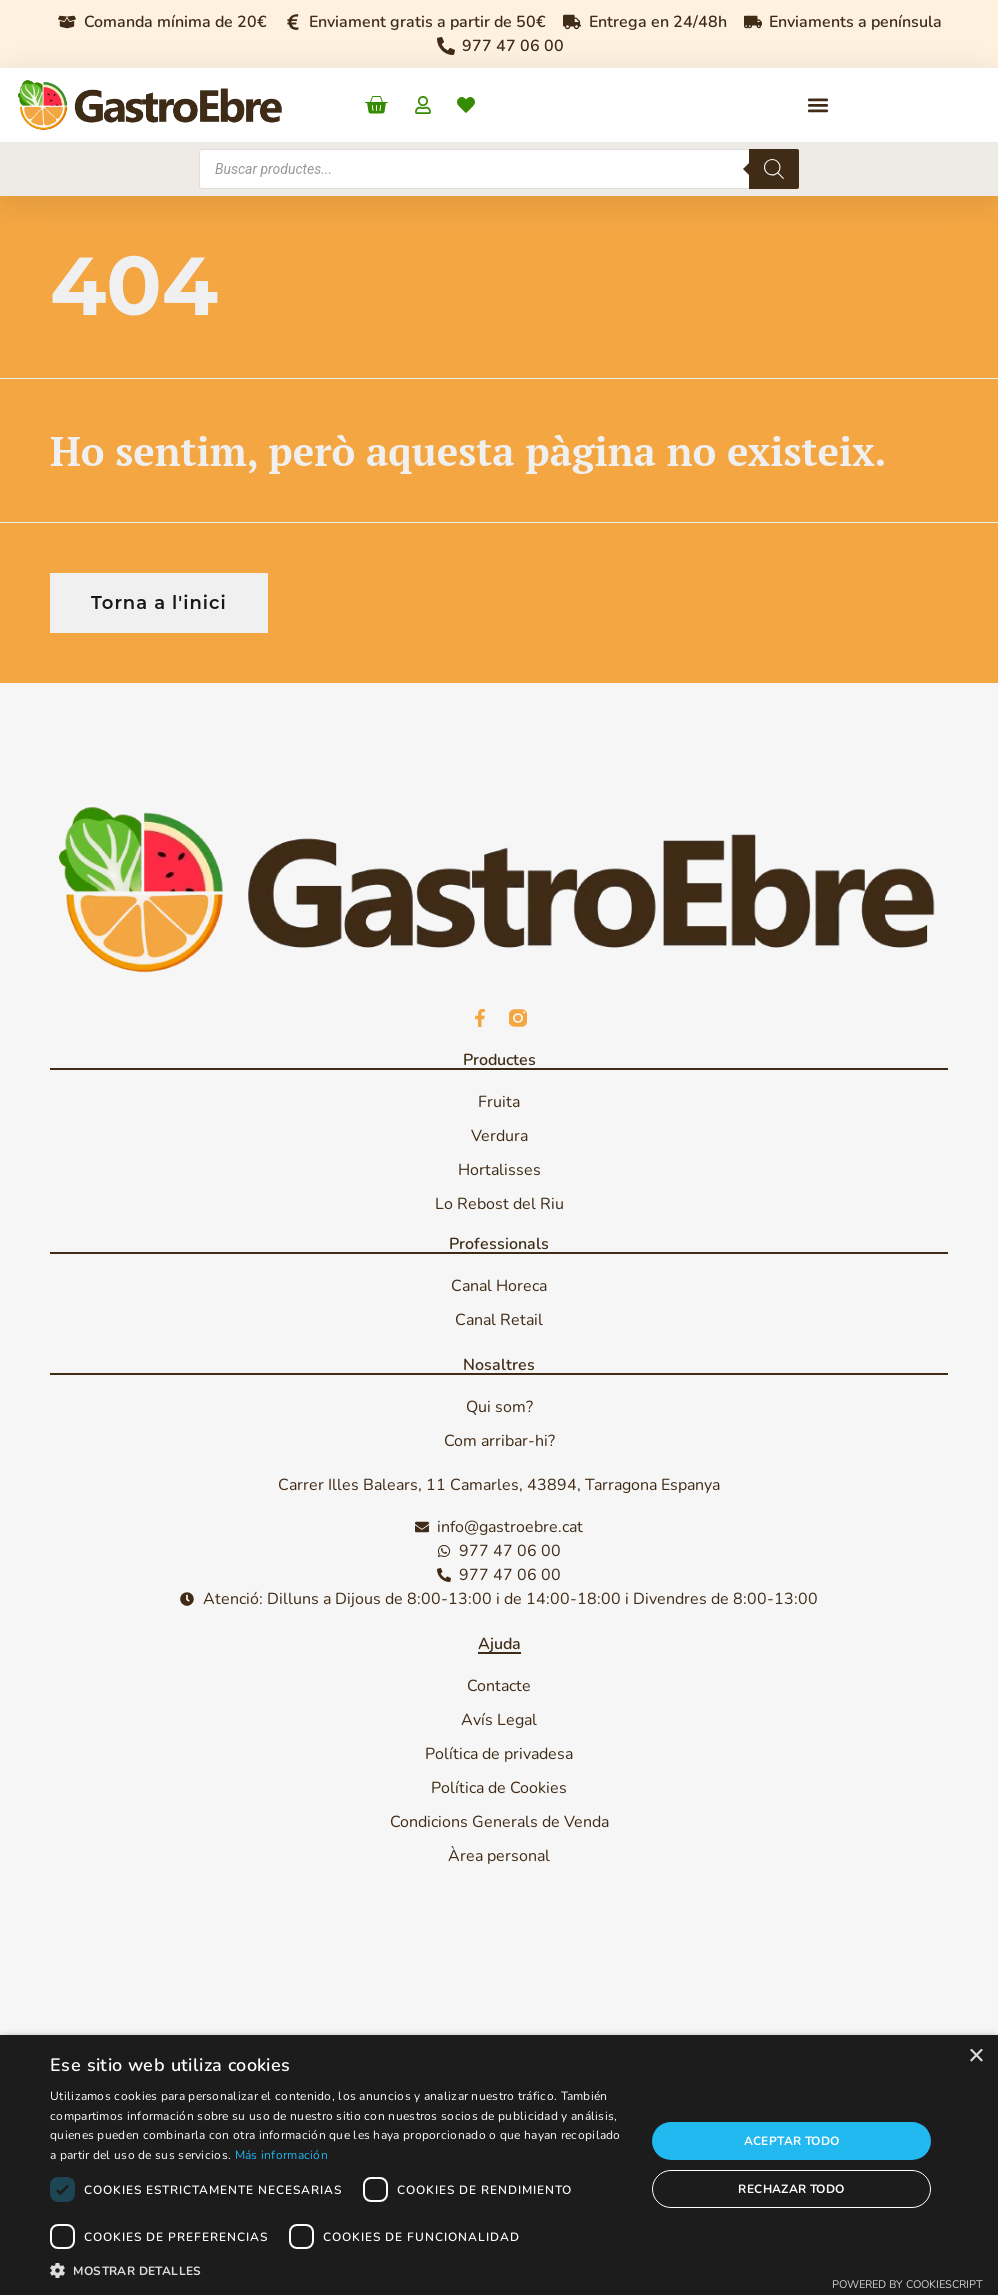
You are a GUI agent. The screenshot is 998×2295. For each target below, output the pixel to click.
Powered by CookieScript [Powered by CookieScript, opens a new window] (907, 2284)
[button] (818, 105)
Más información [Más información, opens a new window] (282, 2155)
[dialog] (499, 2165)
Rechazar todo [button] (791, 2189)
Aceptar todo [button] (792, 2141)
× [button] (975, 2056)
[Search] (774, 169)
